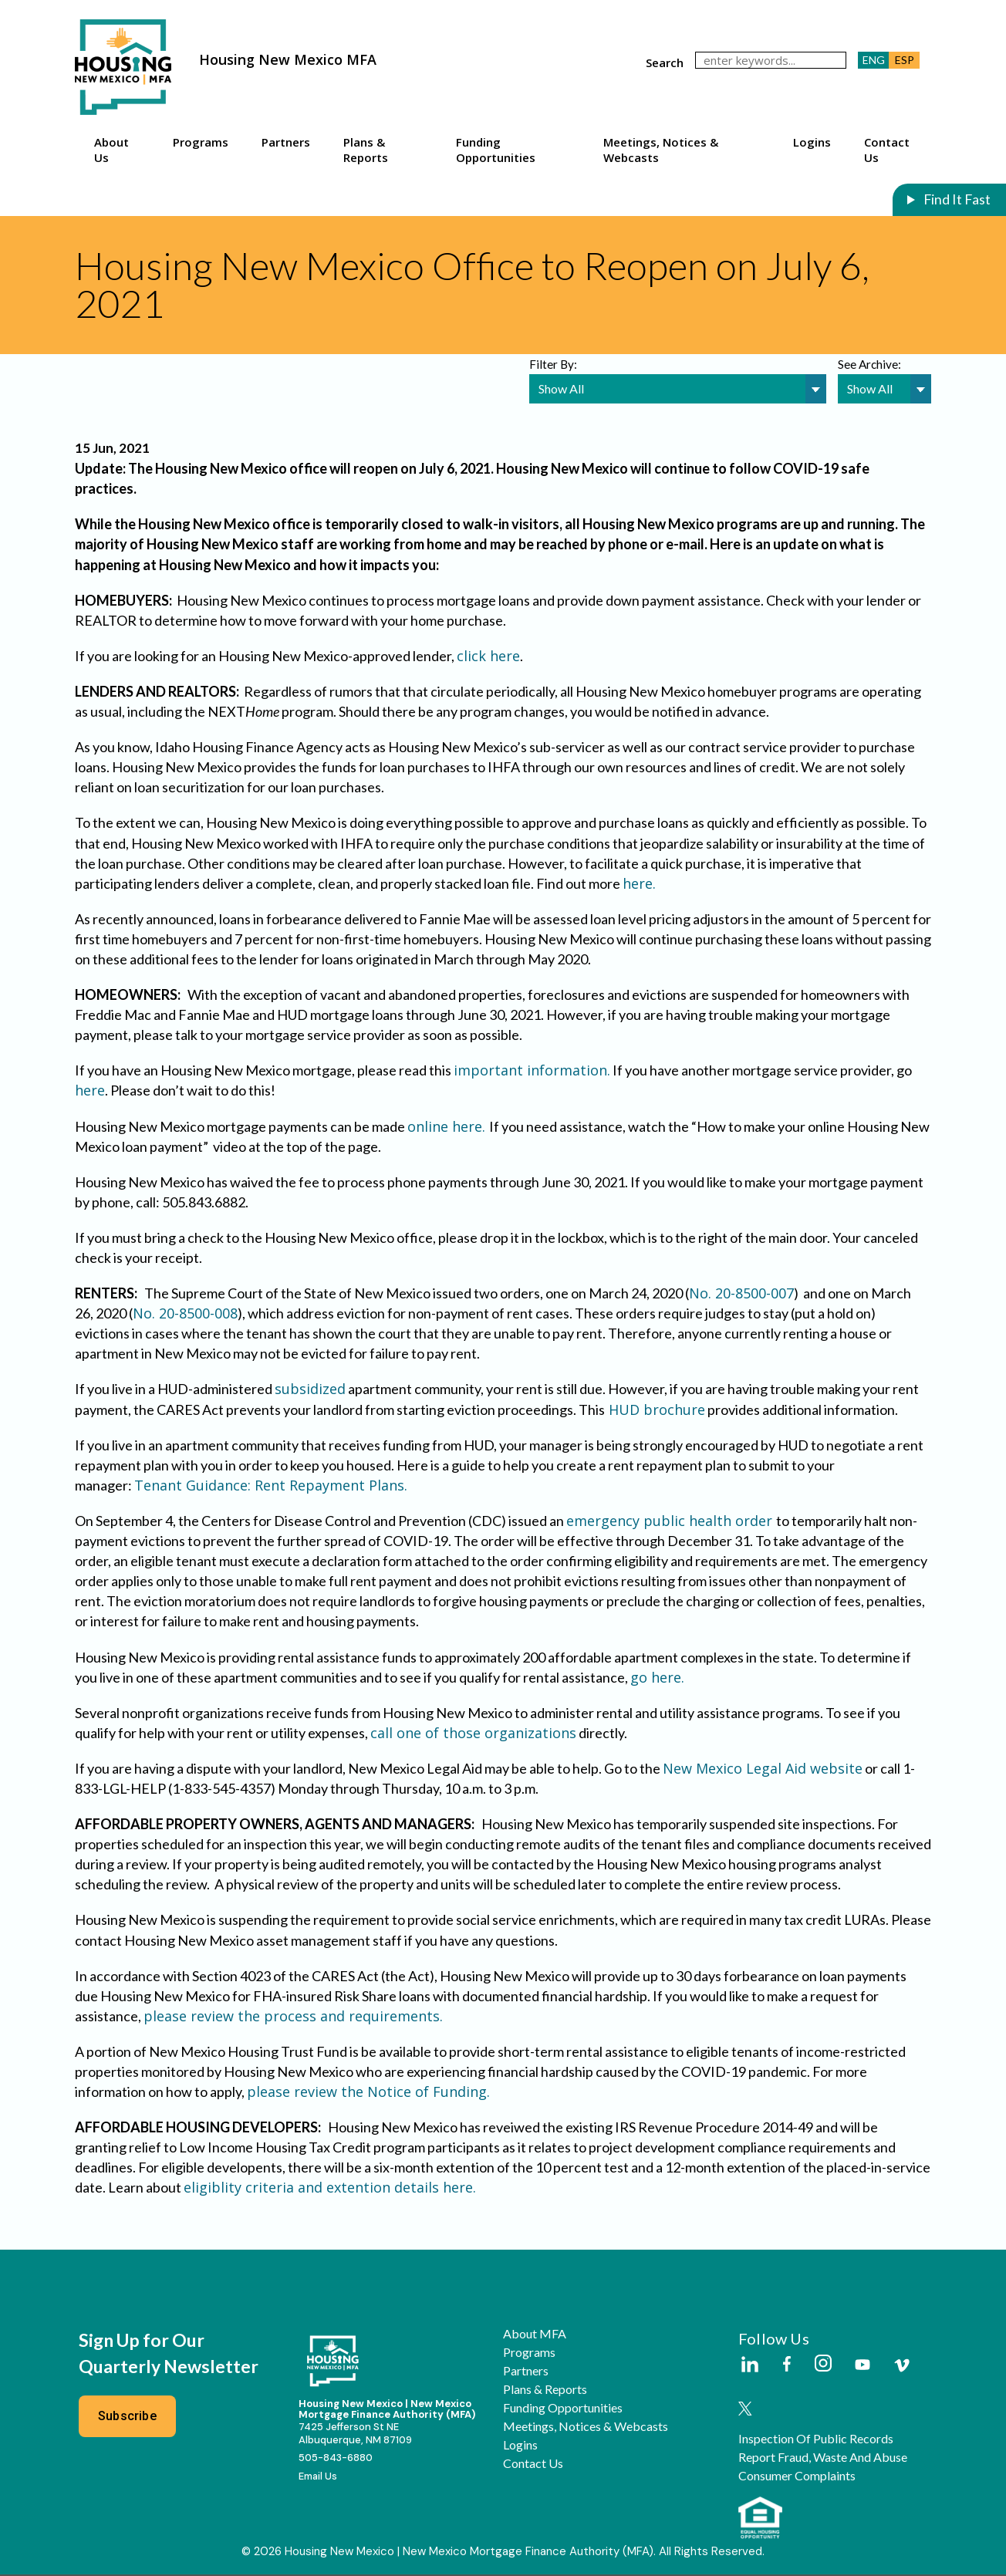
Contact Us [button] (887, 149)
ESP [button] (904, 59)
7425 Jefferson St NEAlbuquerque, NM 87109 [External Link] (355, 2435)
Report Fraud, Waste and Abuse (822, 2458)
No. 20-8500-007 (741, 1294)
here (90, 1091)
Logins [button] (812, 142)
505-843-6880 (336, 2459)
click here (488, 656)
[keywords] (770, 60)
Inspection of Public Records (815, 2439)
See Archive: (869, 364)
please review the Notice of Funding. (368, 2092)
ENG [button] (874, 59)
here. (641, 884)
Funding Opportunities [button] (495, 149)
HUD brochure (655, 1409)
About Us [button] (111, 149)
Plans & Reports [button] (365, 149)
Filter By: (553, 364)
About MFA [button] (534, 2334)
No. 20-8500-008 (185, 1314)
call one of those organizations (473, 1733)
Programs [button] (200, 142)
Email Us (318, 2476)
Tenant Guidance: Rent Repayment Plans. (272, 1486)
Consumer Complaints (797, 2476)
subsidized (310, 1389)
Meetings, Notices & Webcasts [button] (660, 149)
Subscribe (127, 2416)
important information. (532, 1071)
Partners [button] (286, 142)
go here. (657, 1677)
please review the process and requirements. (293, 2016)
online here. (448, 1126)
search (665, 62)
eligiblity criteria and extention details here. (330, 2188)
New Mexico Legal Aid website (763, 1769)
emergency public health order (671, 1521)
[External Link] (749, 2366)
